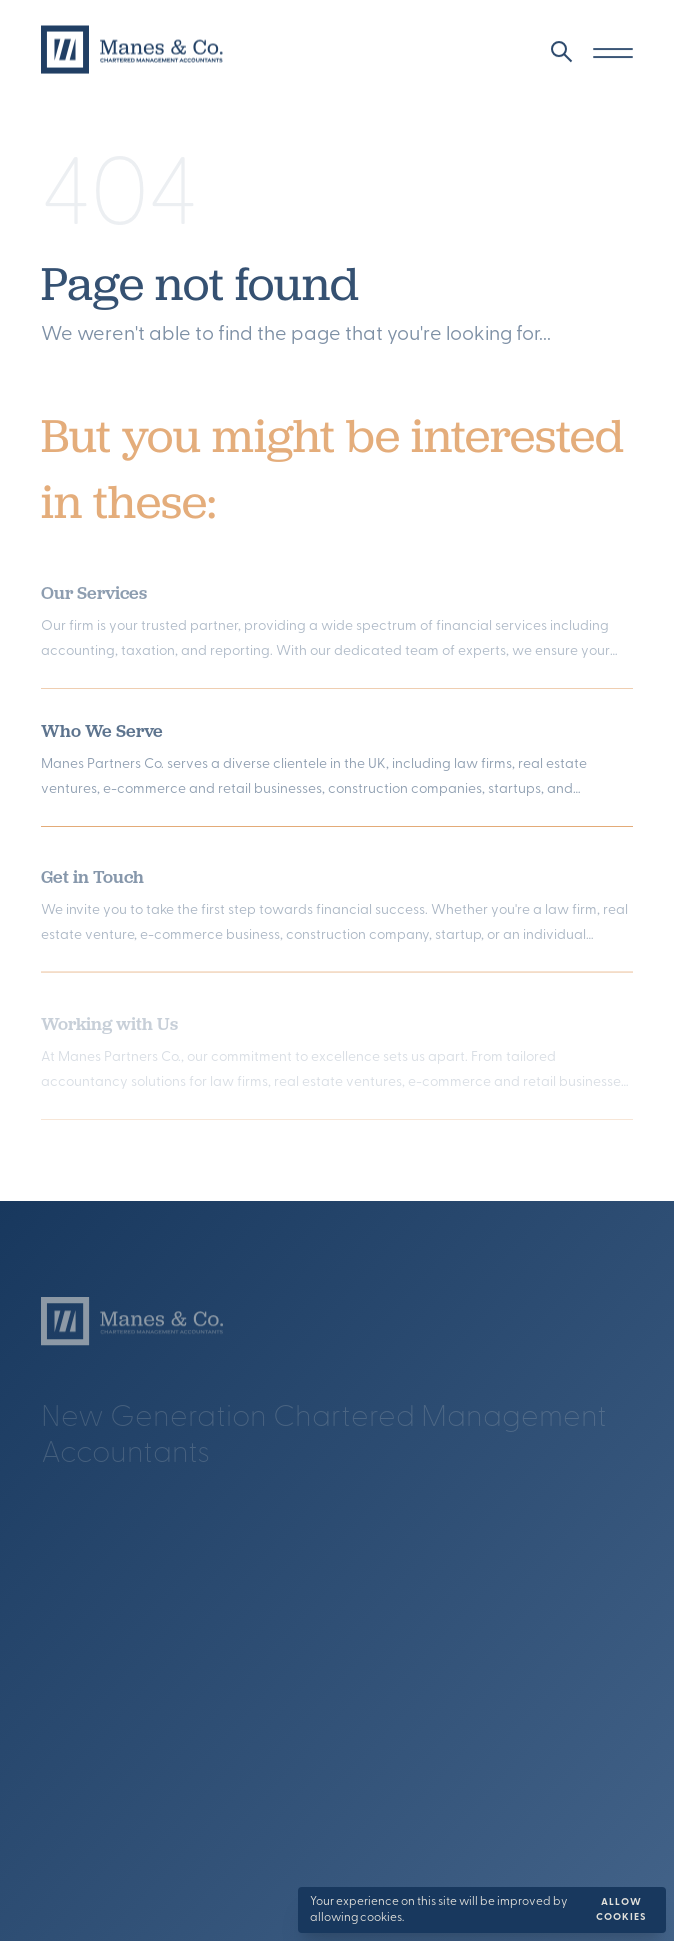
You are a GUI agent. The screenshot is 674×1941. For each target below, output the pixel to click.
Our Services (94, 602)
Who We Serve (102, 736)
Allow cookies (621, 1910)
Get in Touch (92, 884)
